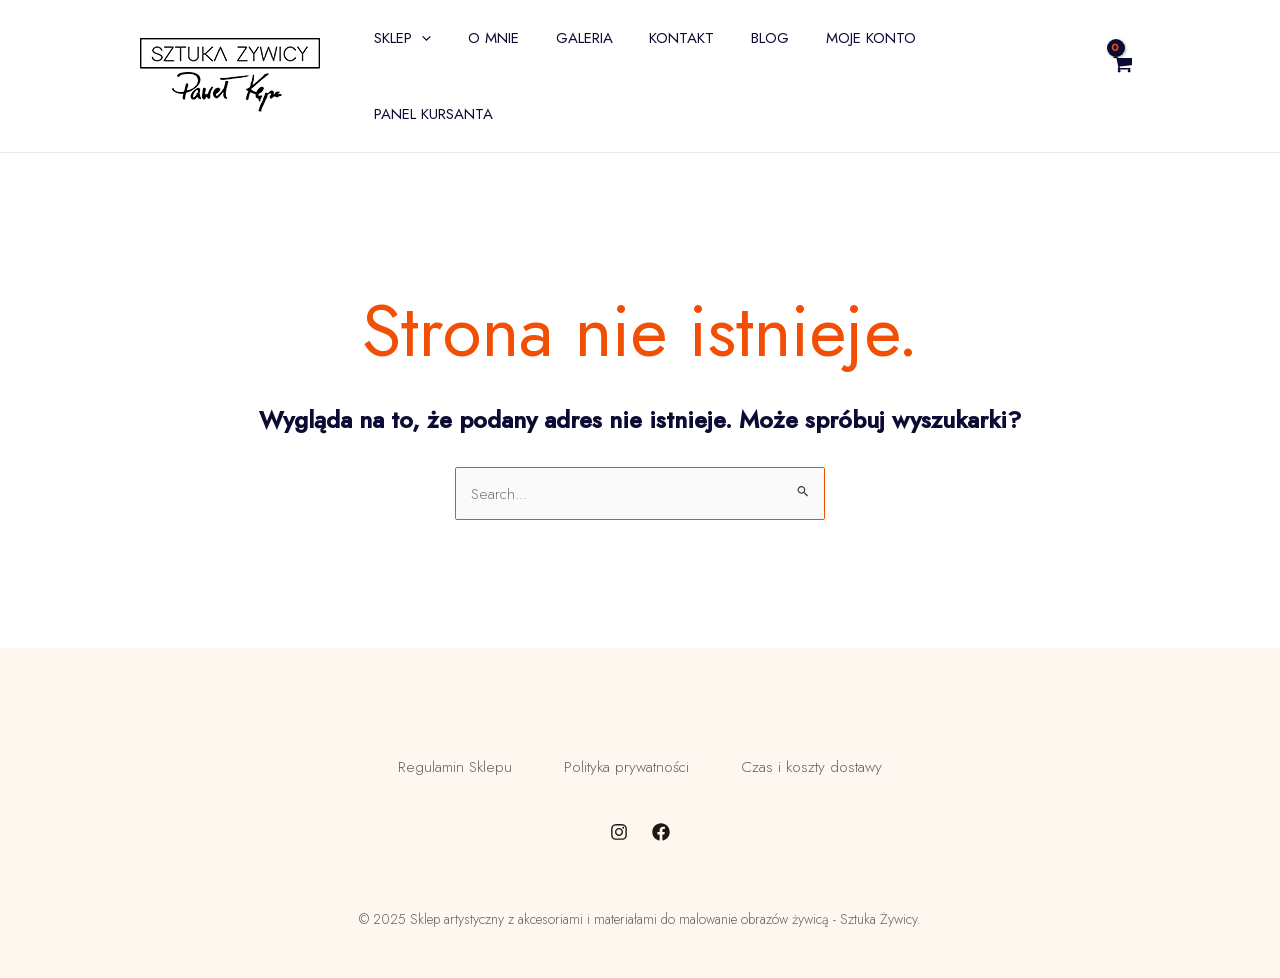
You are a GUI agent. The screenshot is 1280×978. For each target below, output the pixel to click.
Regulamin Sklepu (439, 731)
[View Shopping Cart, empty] (1171, 54)
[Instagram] (619, 805)
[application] (458, 55)
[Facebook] (661, 805)
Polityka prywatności (625, 731)
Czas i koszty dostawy (826, 731)
